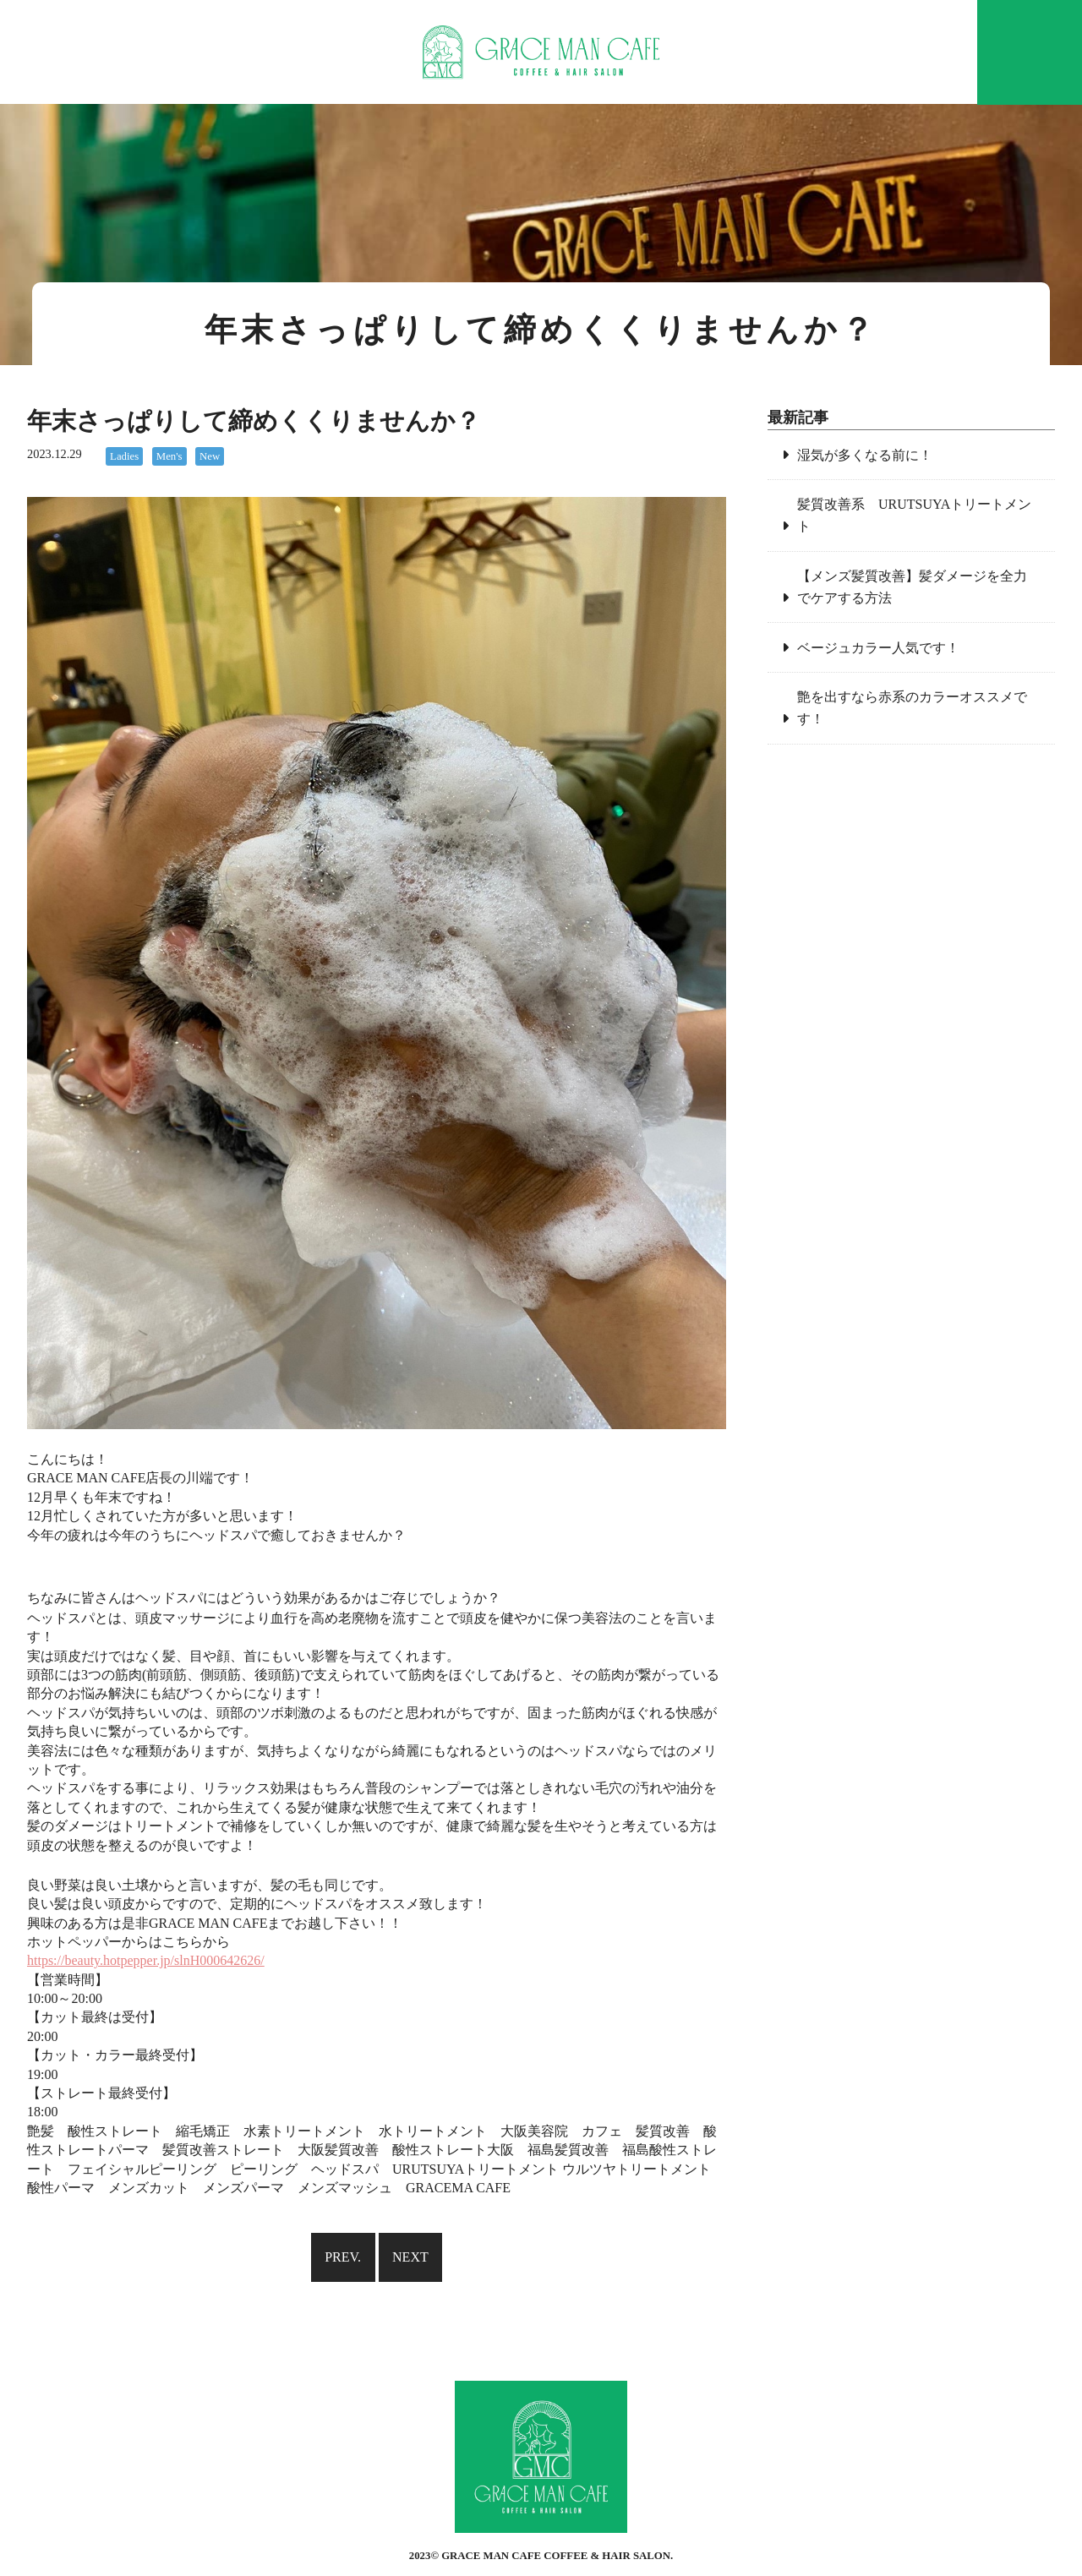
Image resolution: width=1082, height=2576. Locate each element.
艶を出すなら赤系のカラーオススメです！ (912, 708)
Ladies (124, 456)
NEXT (410, 2257)
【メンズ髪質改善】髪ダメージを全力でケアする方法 (912, 587)
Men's (169, 456)
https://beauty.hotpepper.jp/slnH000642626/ (146, 1960)
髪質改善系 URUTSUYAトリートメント (914, 515)
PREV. (343, 2257)
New (209, 456)
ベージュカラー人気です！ (878, 648)
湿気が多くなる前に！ (864, 455)
